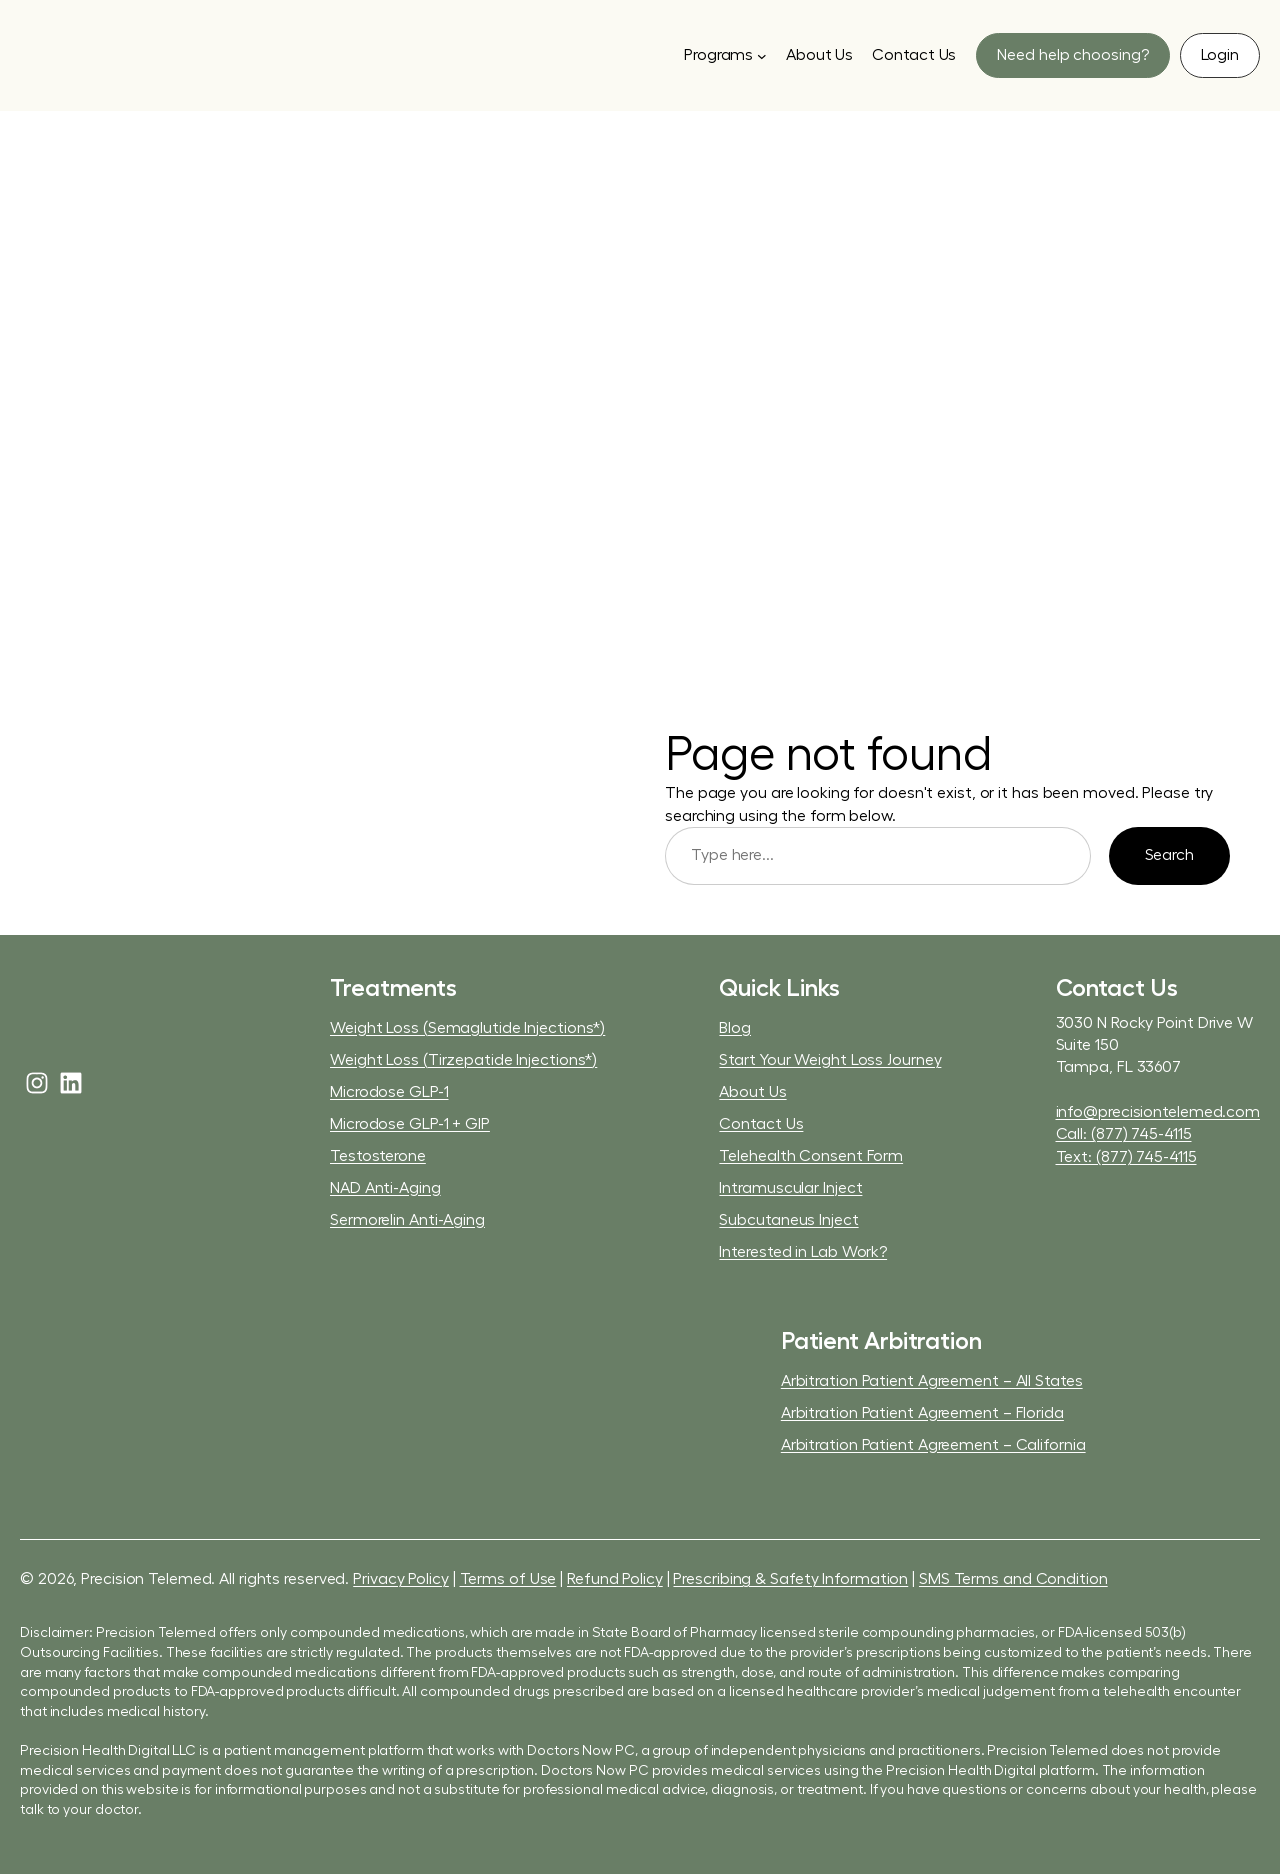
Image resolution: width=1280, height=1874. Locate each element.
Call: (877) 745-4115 (1124, 1134)
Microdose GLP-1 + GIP (410, 1124)
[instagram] (37, 1083)
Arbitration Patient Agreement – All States (932, 1381)
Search (1169, 855)
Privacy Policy (401, 1579)
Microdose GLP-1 (389, 1092)
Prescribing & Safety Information (790, 1579)
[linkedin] (71, 1083)
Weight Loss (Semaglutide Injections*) (467, 1028)
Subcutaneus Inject (788, 1220)
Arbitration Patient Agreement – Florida (922, 1413)
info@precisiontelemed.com (1158, 1112)
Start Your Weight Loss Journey (830, 1060)
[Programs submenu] (725, 55)
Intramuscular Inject (790, 1188)
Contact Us (761, 1124)
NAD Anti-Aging (385, 1188)
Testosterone (378, 1156)
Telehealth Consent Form (811, 1156)
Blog (735, 1028)
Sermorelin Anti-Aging (407, 1220)
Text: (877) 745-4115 (1126, 1157)
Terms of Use (508, 1579)
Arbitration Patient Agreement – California (933, 1445)
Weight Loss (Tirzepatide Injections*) (463, 1060)
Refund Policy (615, 1579)
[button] (1072, 55)
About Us (752, 1092)
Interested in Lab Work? (803, 1252)
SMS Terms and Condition (1013, 1579)
